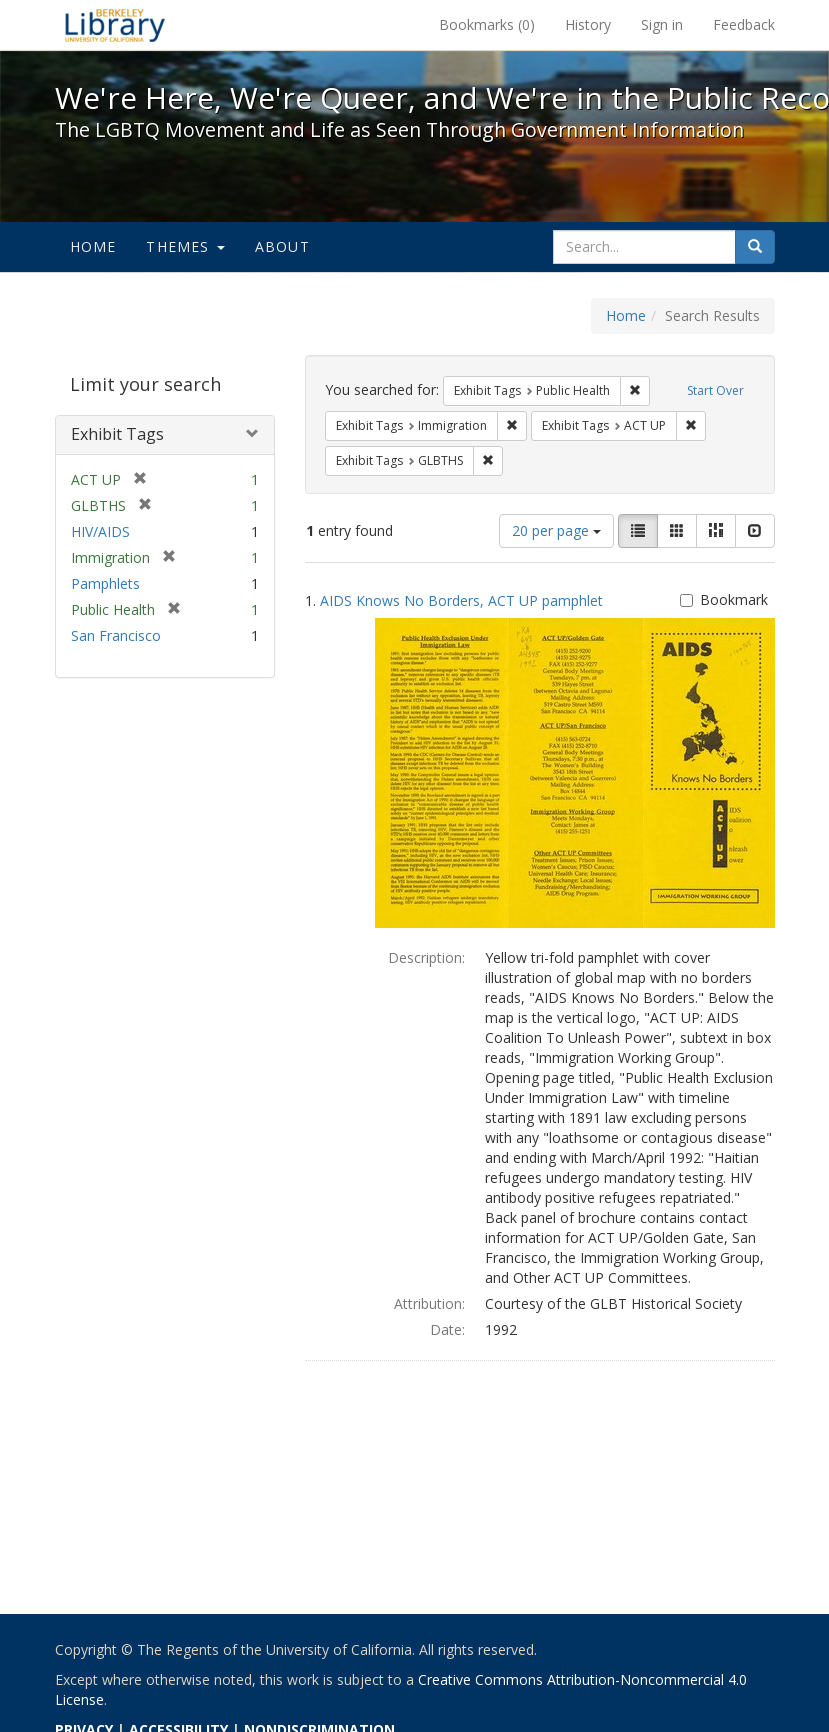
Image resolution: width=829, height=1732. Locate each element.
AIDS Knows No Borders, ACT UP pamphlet (461, 600)
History (588, 24)
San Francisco (116, 635)
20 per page (556, 530)
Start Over (715, 390)
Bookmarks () (487, 24)
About (282, 246)
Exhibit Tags (117, 434)
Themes (185, 246)
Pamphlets (105, 583)
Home (93, 246)
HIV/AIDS (100, 531)
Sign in (662, 24)
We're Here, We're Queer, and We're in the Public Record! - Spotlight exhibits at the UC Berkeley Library (115, 25)
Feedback (744, 24)
